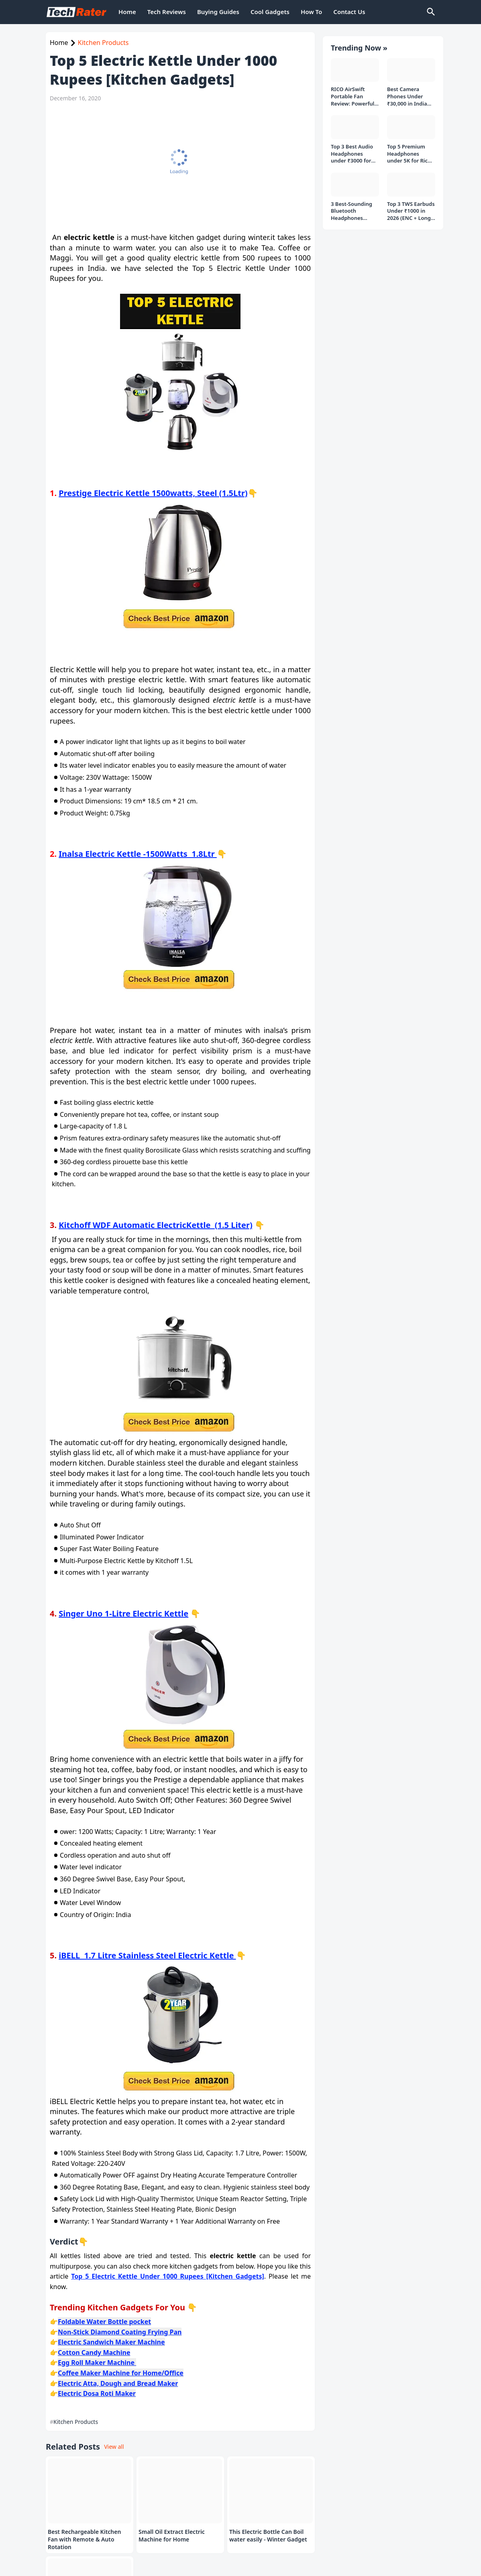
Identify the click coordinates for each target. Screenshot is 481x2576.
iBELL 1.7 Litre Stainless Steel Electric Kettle (147, 1955)
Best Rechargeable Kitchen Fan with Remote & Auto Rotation (84, 2539)
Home (127, 12)
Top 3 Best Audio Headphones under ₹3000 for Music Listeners (352, 150)
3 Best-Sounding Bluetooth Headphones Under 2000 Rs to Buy (352, 207)
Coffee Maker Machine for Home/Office (120, 2373)
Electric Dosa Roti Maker (97, 2393)
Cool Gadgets (270, 12)
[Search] (430, 12)
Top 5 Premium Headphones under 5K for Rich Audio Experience (409, 150)
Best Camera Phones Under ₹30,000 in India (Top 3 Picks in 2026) (407, 92)
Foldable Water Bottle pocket (104, 2321)
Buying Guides (218, 12)
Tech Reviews (166, 12)
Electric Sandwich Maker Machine (111, 2342)
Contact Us (349, 12)
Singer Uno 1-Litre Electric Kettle (123, 1613)
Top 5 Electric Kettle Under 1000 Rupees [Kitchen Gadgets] (167, 2276)
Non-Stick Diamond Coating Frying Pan (119, 2332)
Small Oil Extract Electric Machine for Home (172, 2535)
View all (114, 2446)
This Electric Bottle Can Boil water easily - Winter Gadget (268, 2535)
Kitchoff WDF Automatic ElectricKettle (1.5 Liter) (155, 1225)
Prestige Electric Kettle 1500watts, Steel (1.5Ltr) (153, 493)
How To (311, 12)
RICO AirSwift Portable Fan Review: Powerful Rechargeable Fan (353, 92)
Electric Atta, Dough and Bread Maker (118, 2383)
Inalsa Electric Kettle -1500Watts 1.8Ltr (138, 853)
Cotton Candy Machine (94, 2352)
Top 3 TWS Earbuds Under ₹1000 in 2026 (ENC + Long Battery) (411, 207)
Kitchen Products (103, 42)
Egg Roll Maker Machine (97, 2362)
